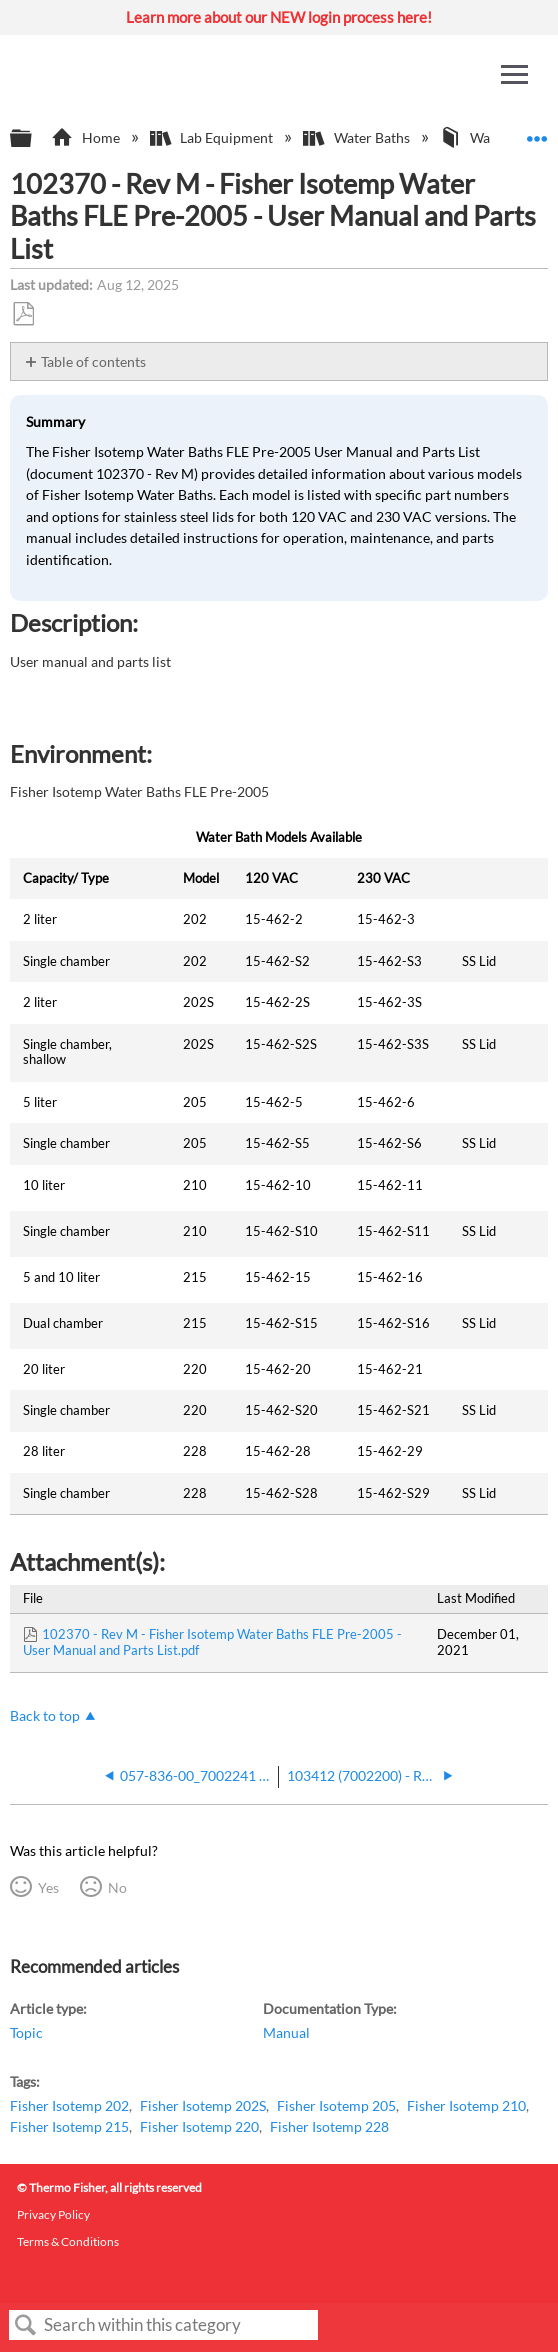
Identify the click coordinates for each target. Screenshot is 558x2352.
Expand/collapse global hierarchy (34, 139)
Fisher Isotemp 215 (69, 2126)
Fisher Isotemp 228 (329, 2126)
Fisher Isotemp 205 (336, 2105)
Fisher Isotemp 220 (199, 2126)
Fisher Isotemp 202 (69, 2105)
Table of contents (93, 361)
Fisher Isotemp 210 (466, 2105)
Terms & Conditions (68, 2241)
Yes (48, 1887)
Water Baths (357, 137)
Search (26, 2325)
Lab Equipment (213, 137)
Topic (26, 2032)
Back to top (45, 1715)
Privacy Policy (53, 2214)
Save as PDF (23, 314)
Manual (286, 2032)
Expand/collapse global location (537, 132)
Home (86, 137)
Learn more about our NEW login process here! (279, 17)
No (117, 1887)
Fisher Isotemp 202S (203, 2105)
